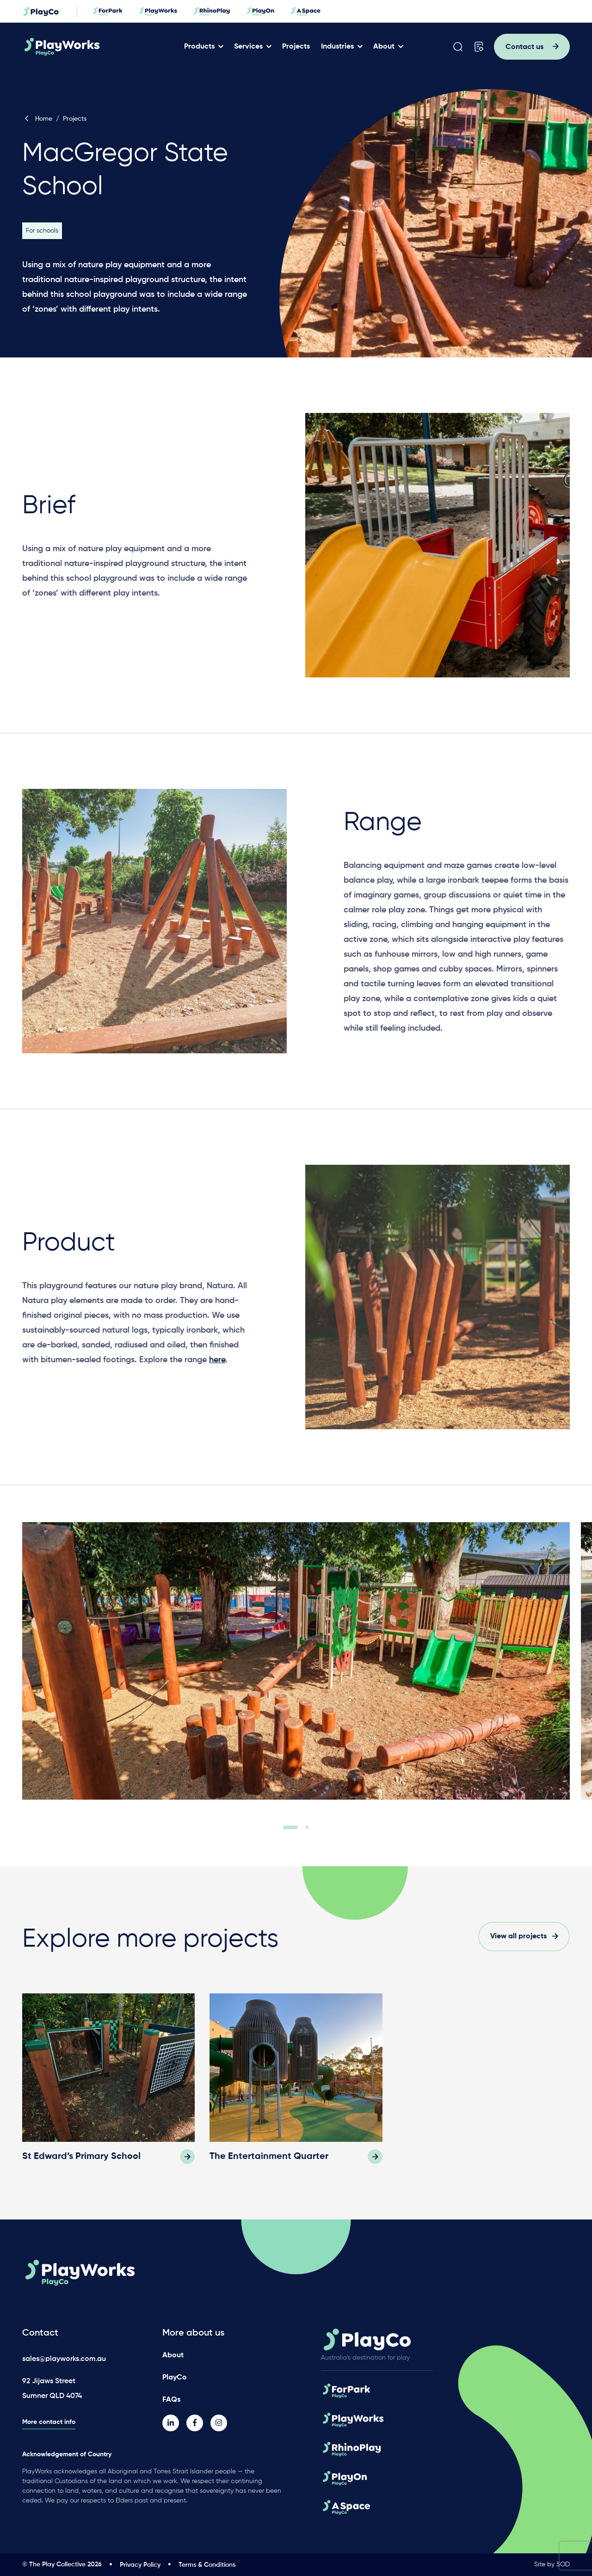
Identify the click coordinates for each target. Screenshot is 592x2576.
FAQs (171, 2400)
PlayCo (174, 2377)
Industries (337, 46)
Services (248, 46)
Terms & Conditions (207, 2565)
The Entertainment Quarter (269, 2156)
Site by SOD (552, 2564)
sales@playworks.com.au (64, 2359)
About (384, 46)
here (217, 1363)
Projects (296, 46)
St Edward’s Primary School (81, 2156)
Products (199, 46)
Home (37, 119)
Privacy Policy (140, 2565)
